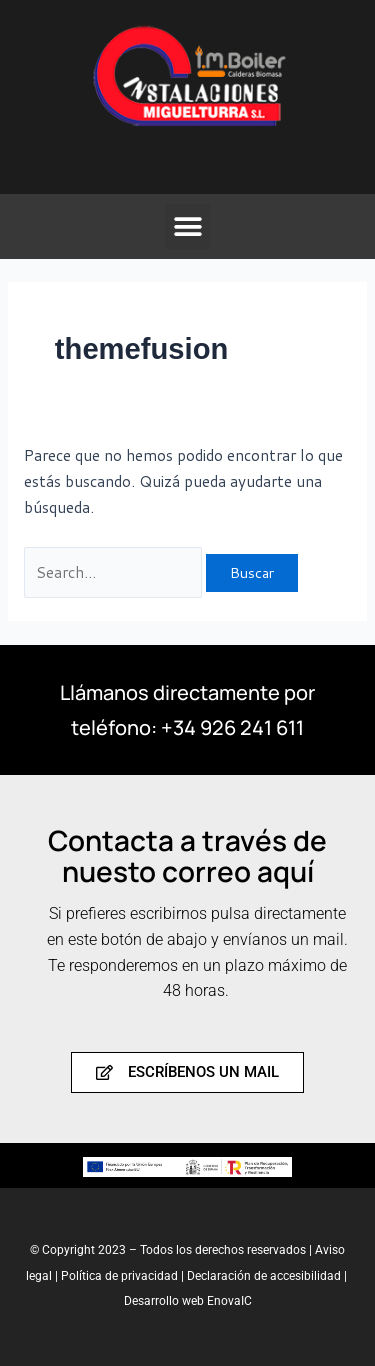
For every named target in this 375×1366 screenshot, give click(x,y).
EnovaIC (229, 1301)
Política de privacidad (121, 1276)
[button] (187, 226)
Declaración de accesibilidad (264, 1276)
